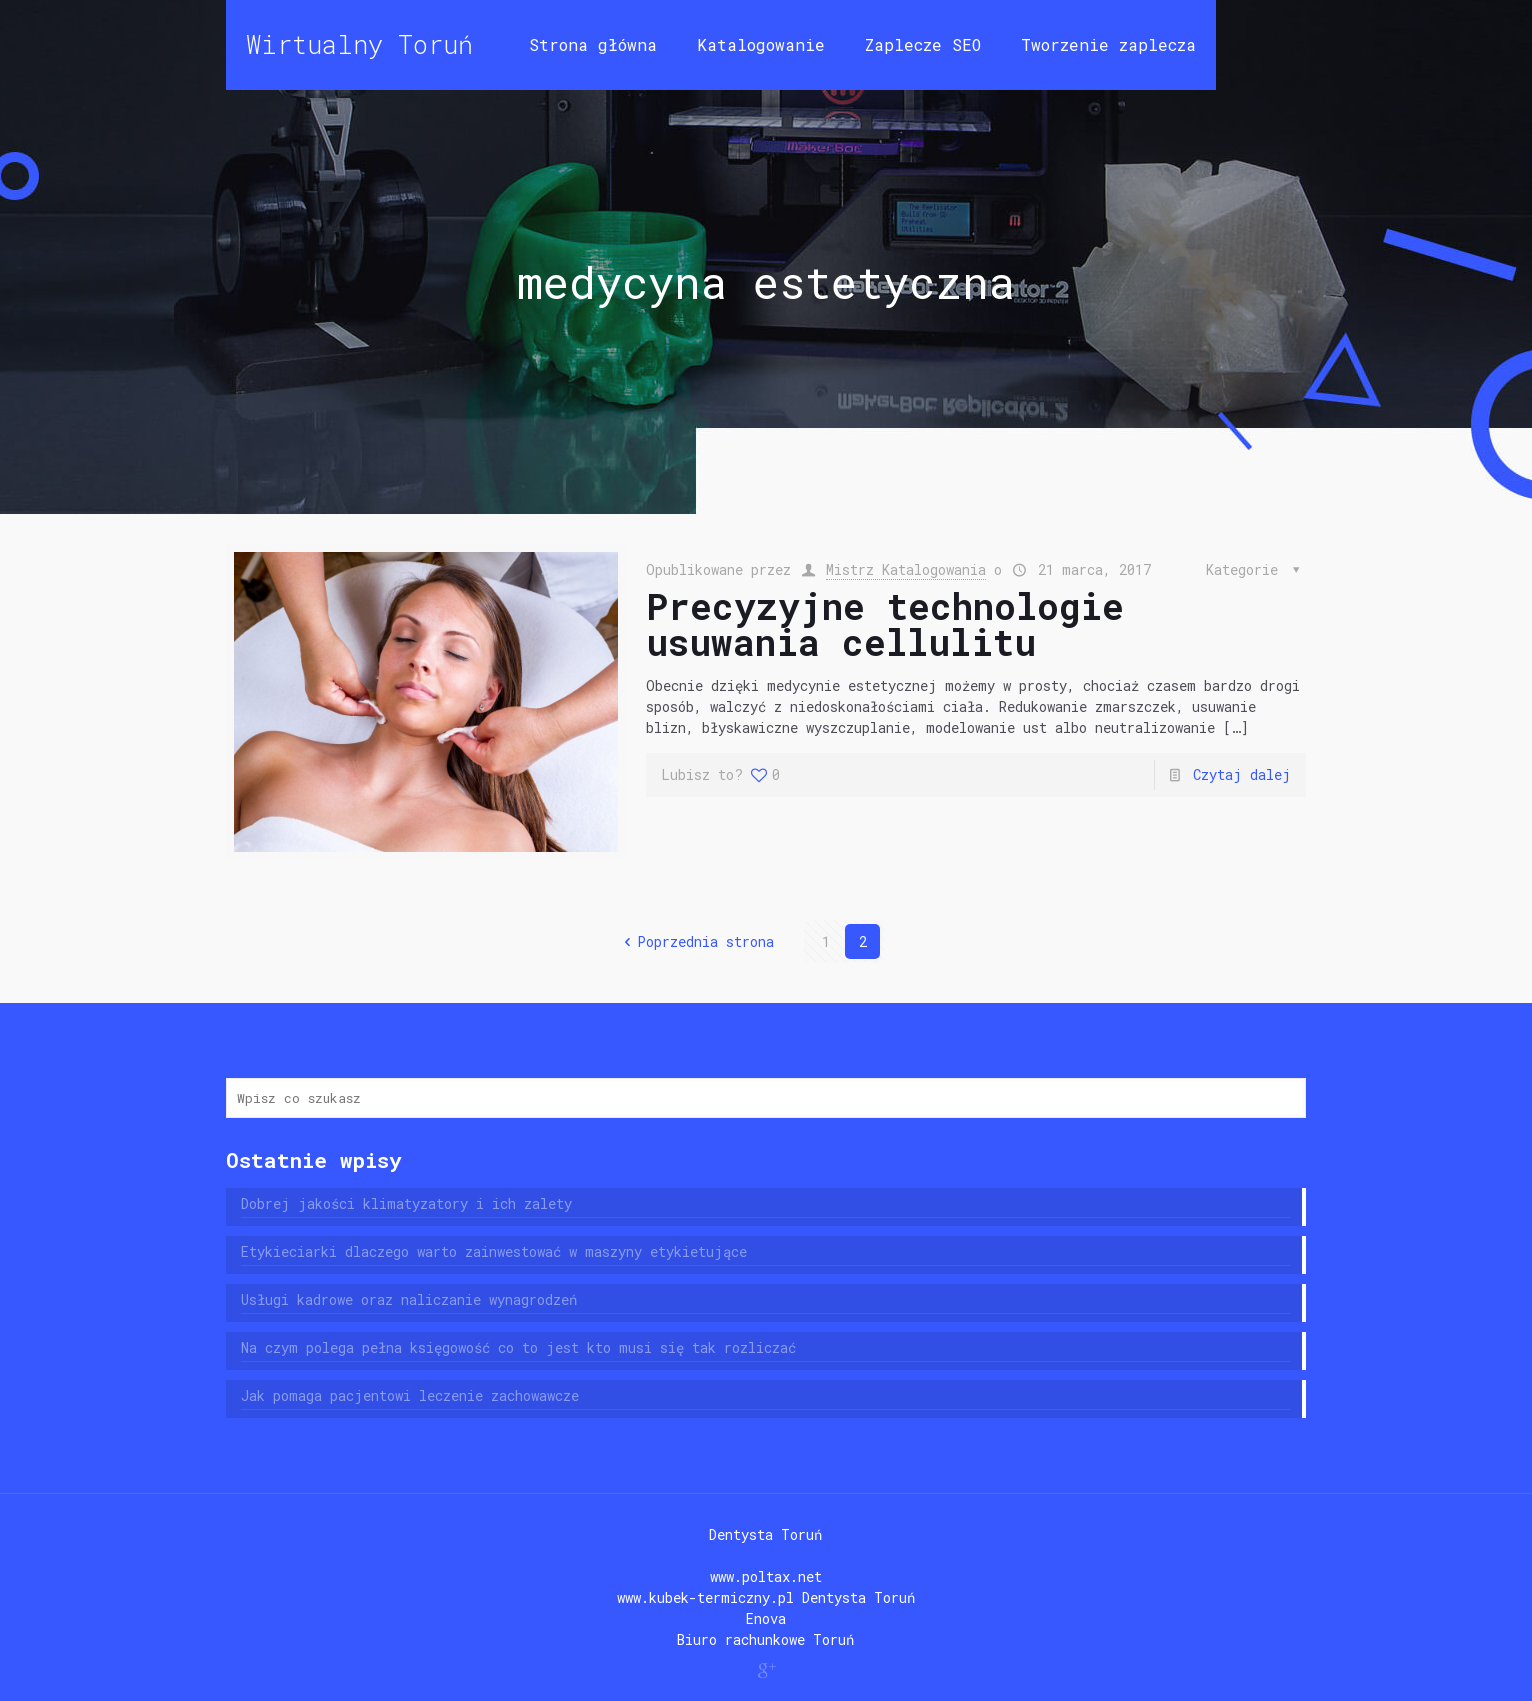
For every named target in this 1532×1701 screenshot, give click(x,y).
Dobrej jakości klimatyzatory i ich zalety (406, 1203)
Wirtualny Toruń (359, 44)
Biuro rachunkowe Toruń (765, 1639)
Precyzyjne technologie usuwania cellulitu (885, 624)
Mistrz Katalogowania (906, 569)
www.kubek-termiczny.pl (705, 1597)
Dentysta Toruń (765, 1534)
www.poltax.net (766, 1576)
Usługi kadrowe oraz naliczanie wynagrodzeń (409, 1299)
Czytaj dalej (1242, 774)
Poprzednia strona (696, 941)
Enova (766, 1618)
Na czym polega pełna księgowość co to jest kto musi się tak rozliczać (518, 1347)
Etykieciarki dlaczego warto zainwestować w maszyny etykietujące (494, 1251)
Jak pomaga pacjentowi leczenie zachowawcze (410, 1395)
